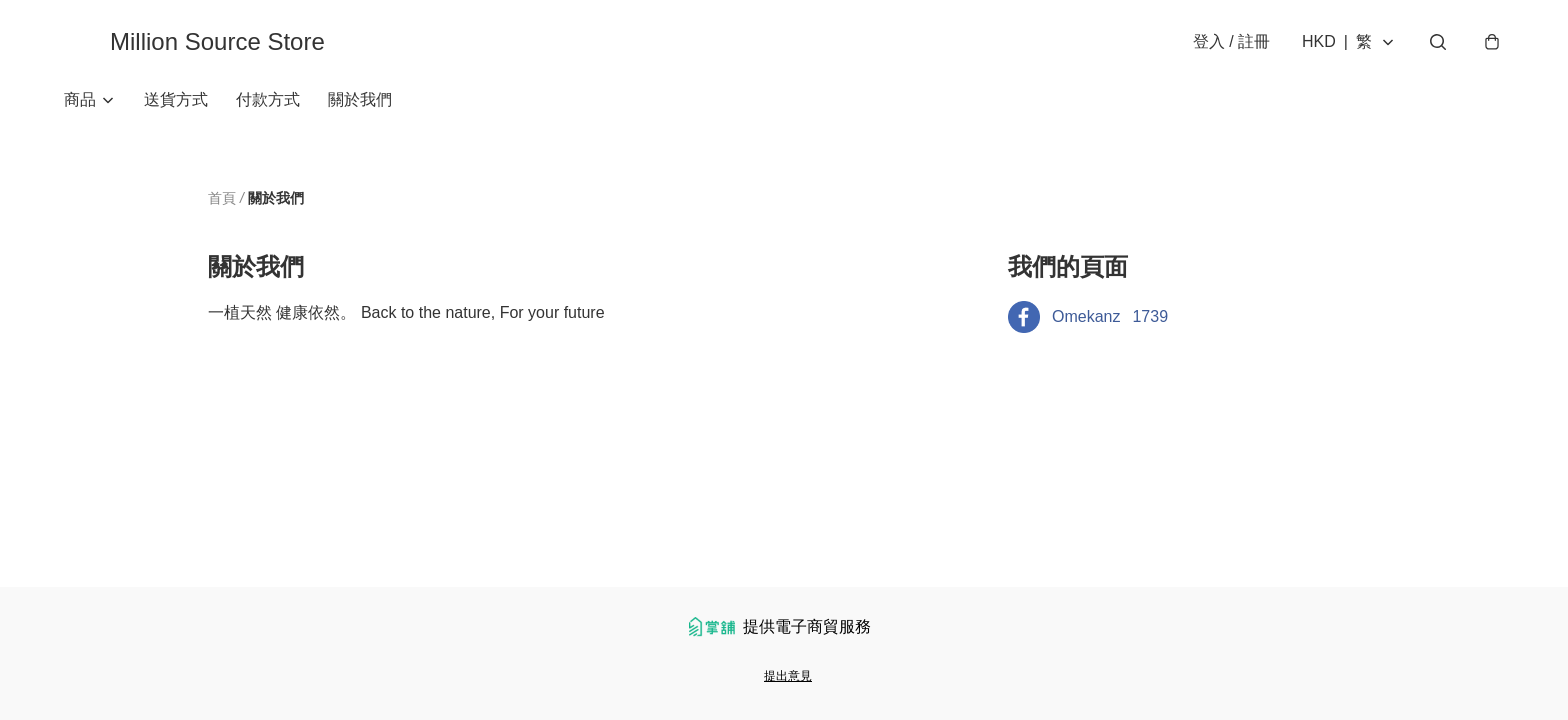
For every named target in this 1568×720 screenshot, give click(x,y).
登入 (1231, 41)
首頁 (222, 198)
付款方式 (268, 99)
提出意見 (788, 676)
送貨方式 (176, 99)
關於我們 (360, 99)
